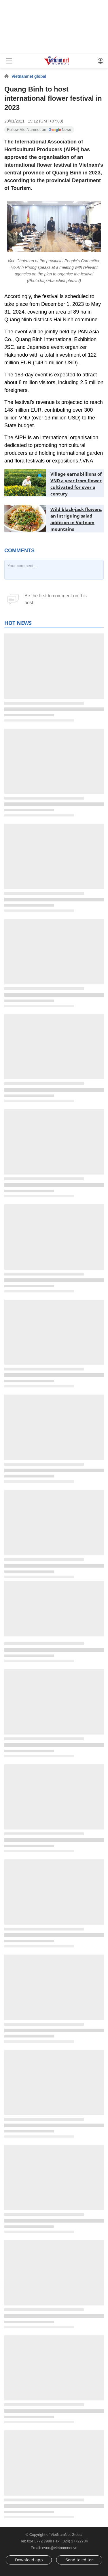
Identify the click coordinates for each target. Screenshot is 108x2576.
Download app (29, 2560)
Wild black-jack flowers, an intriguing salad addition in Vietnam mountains (76, 519)
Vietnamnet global (29, 76)
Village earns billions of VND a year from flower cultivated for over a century (76, 484)
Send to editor (79, 2560)
